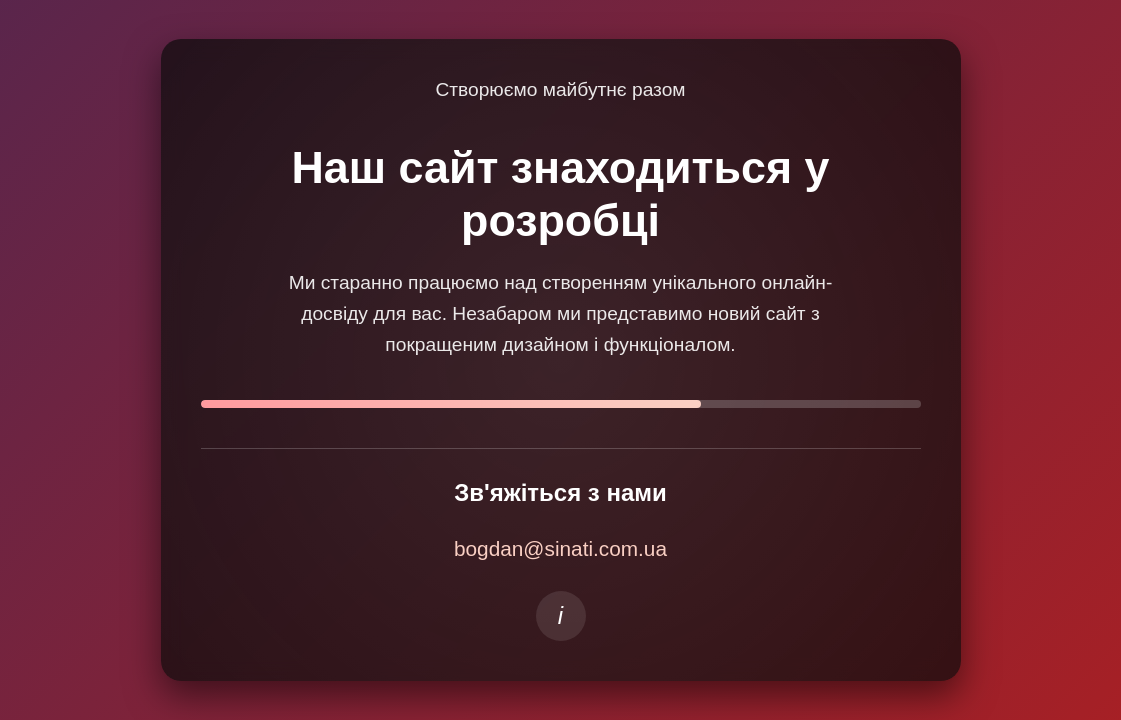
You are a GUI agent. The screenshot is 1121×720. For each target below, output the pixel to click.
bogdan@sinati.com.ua (560, 548)
